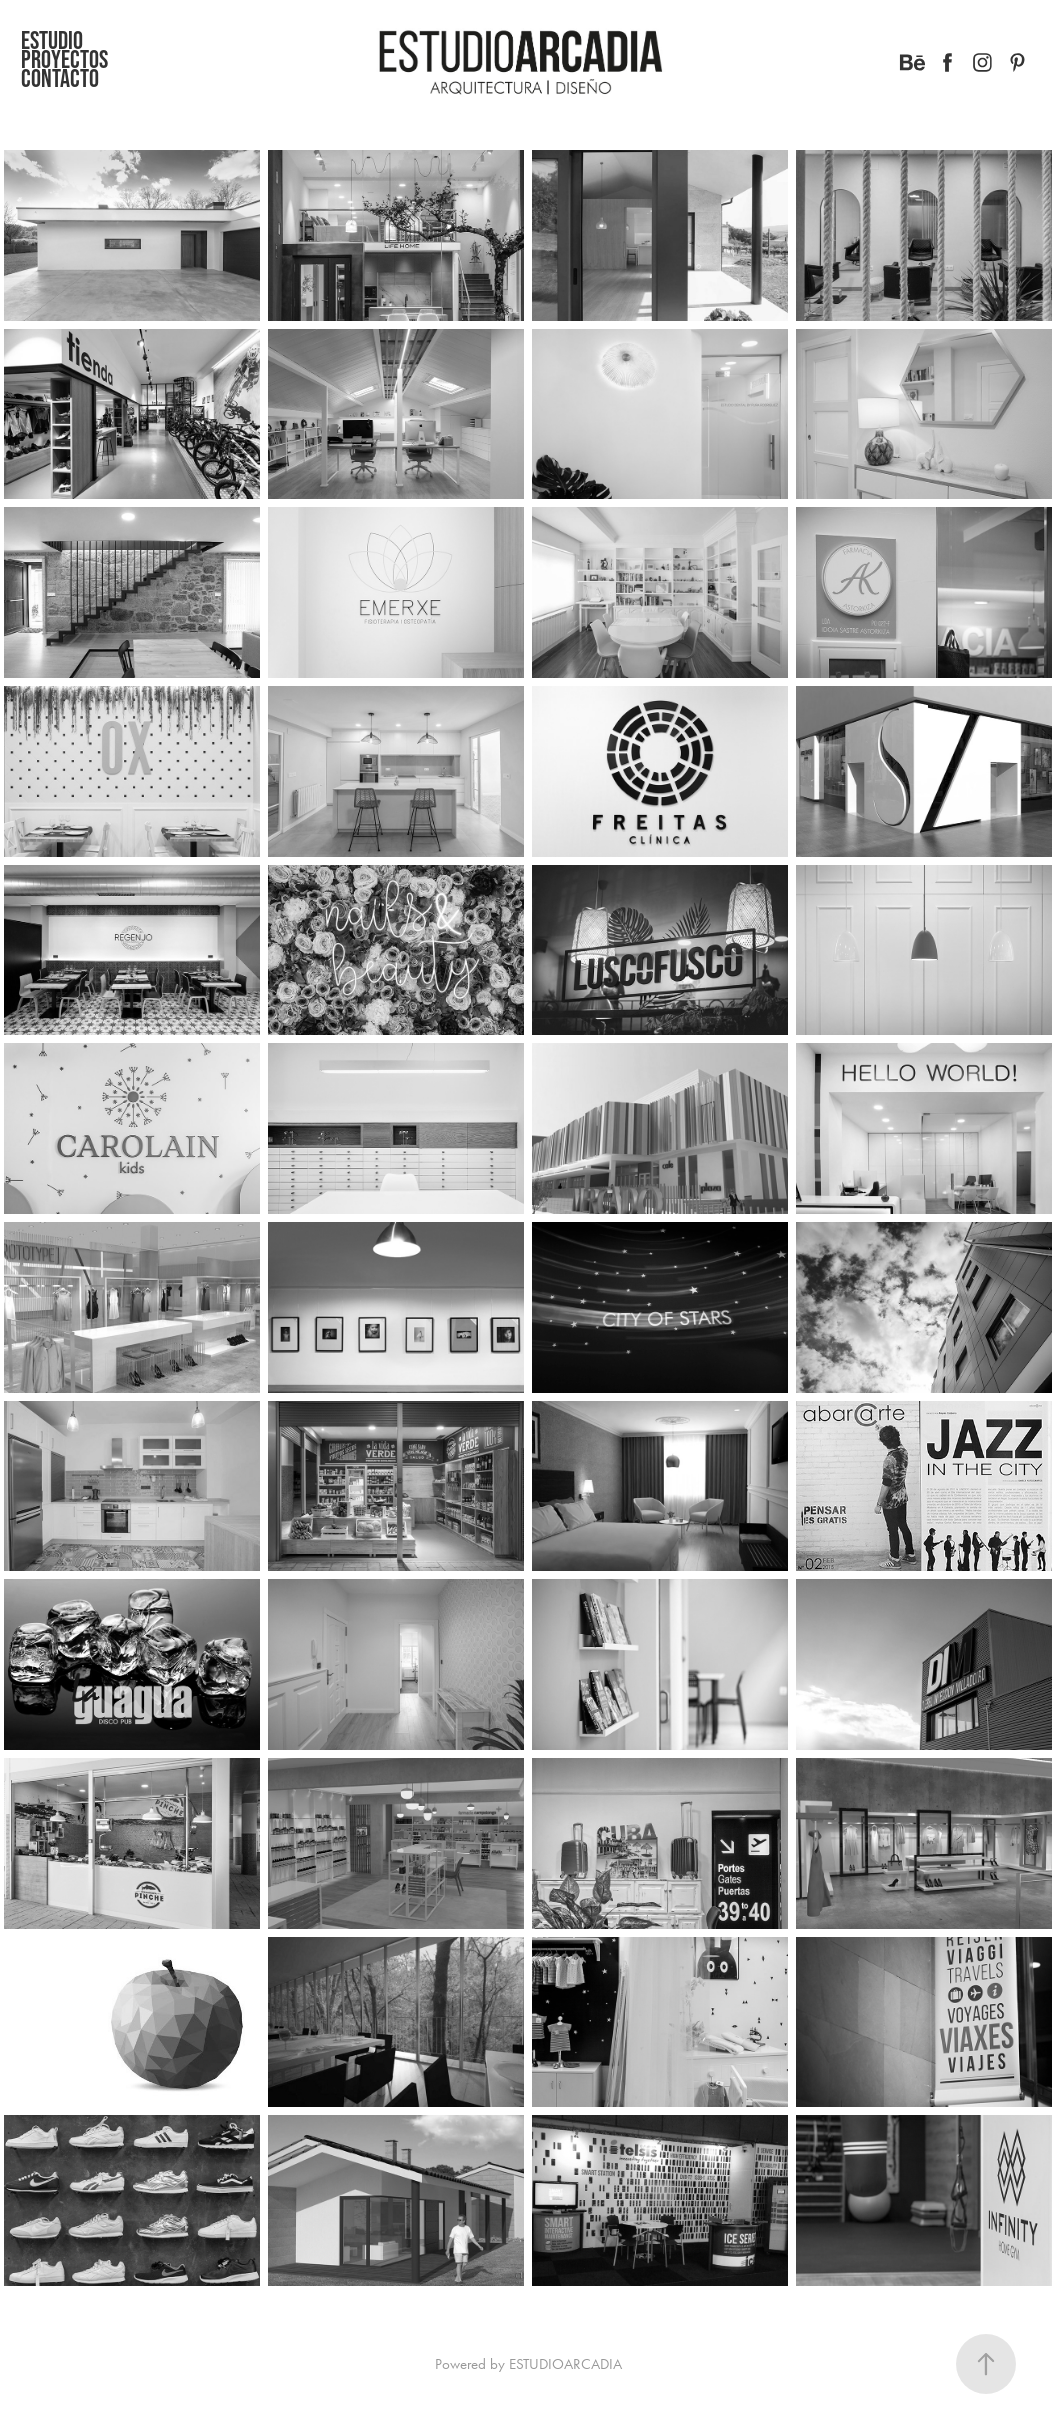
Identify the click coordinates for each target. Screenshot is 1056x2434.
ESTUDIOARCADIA (565, 2364)
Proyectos (64, 59)
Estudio (52, 40)
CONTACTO (60, 78)
